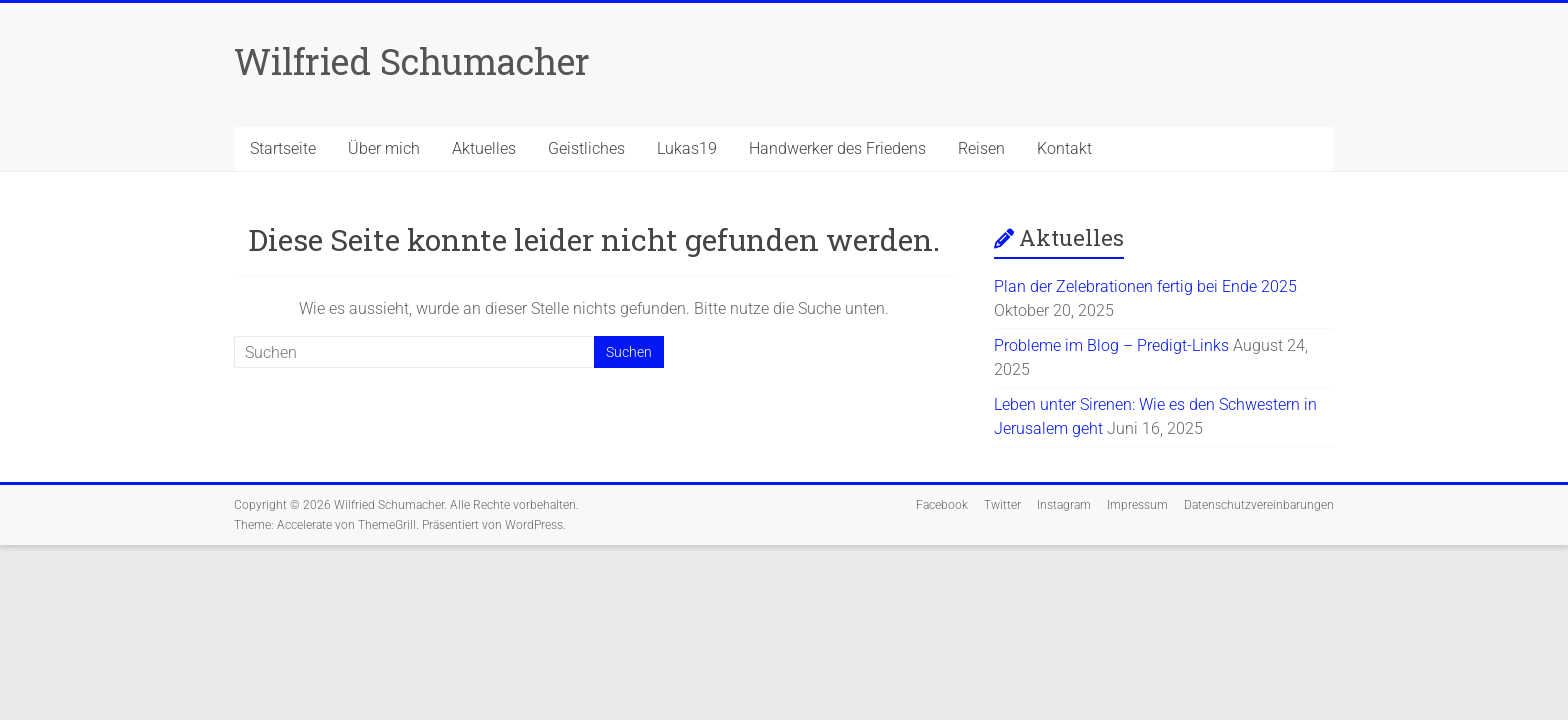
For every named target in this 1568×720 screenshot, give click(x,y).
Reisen (981, 148)
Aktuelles (484, 148)
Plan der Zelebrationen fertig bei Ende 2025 (1145, 286)
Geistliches (586, 148)
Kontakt (1064, 148)
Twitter (1002, 505)
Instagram (1064, 505)
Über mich (384, 148)
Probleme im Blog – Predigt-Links (1111, 345)
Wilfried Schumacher (412, 61)
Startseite (283, 148)
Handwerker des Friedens (837, 148)
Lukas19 (687, 148)
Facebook (942, 505)
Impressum (1137, 505)
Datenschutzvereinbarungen (1259, 505)
